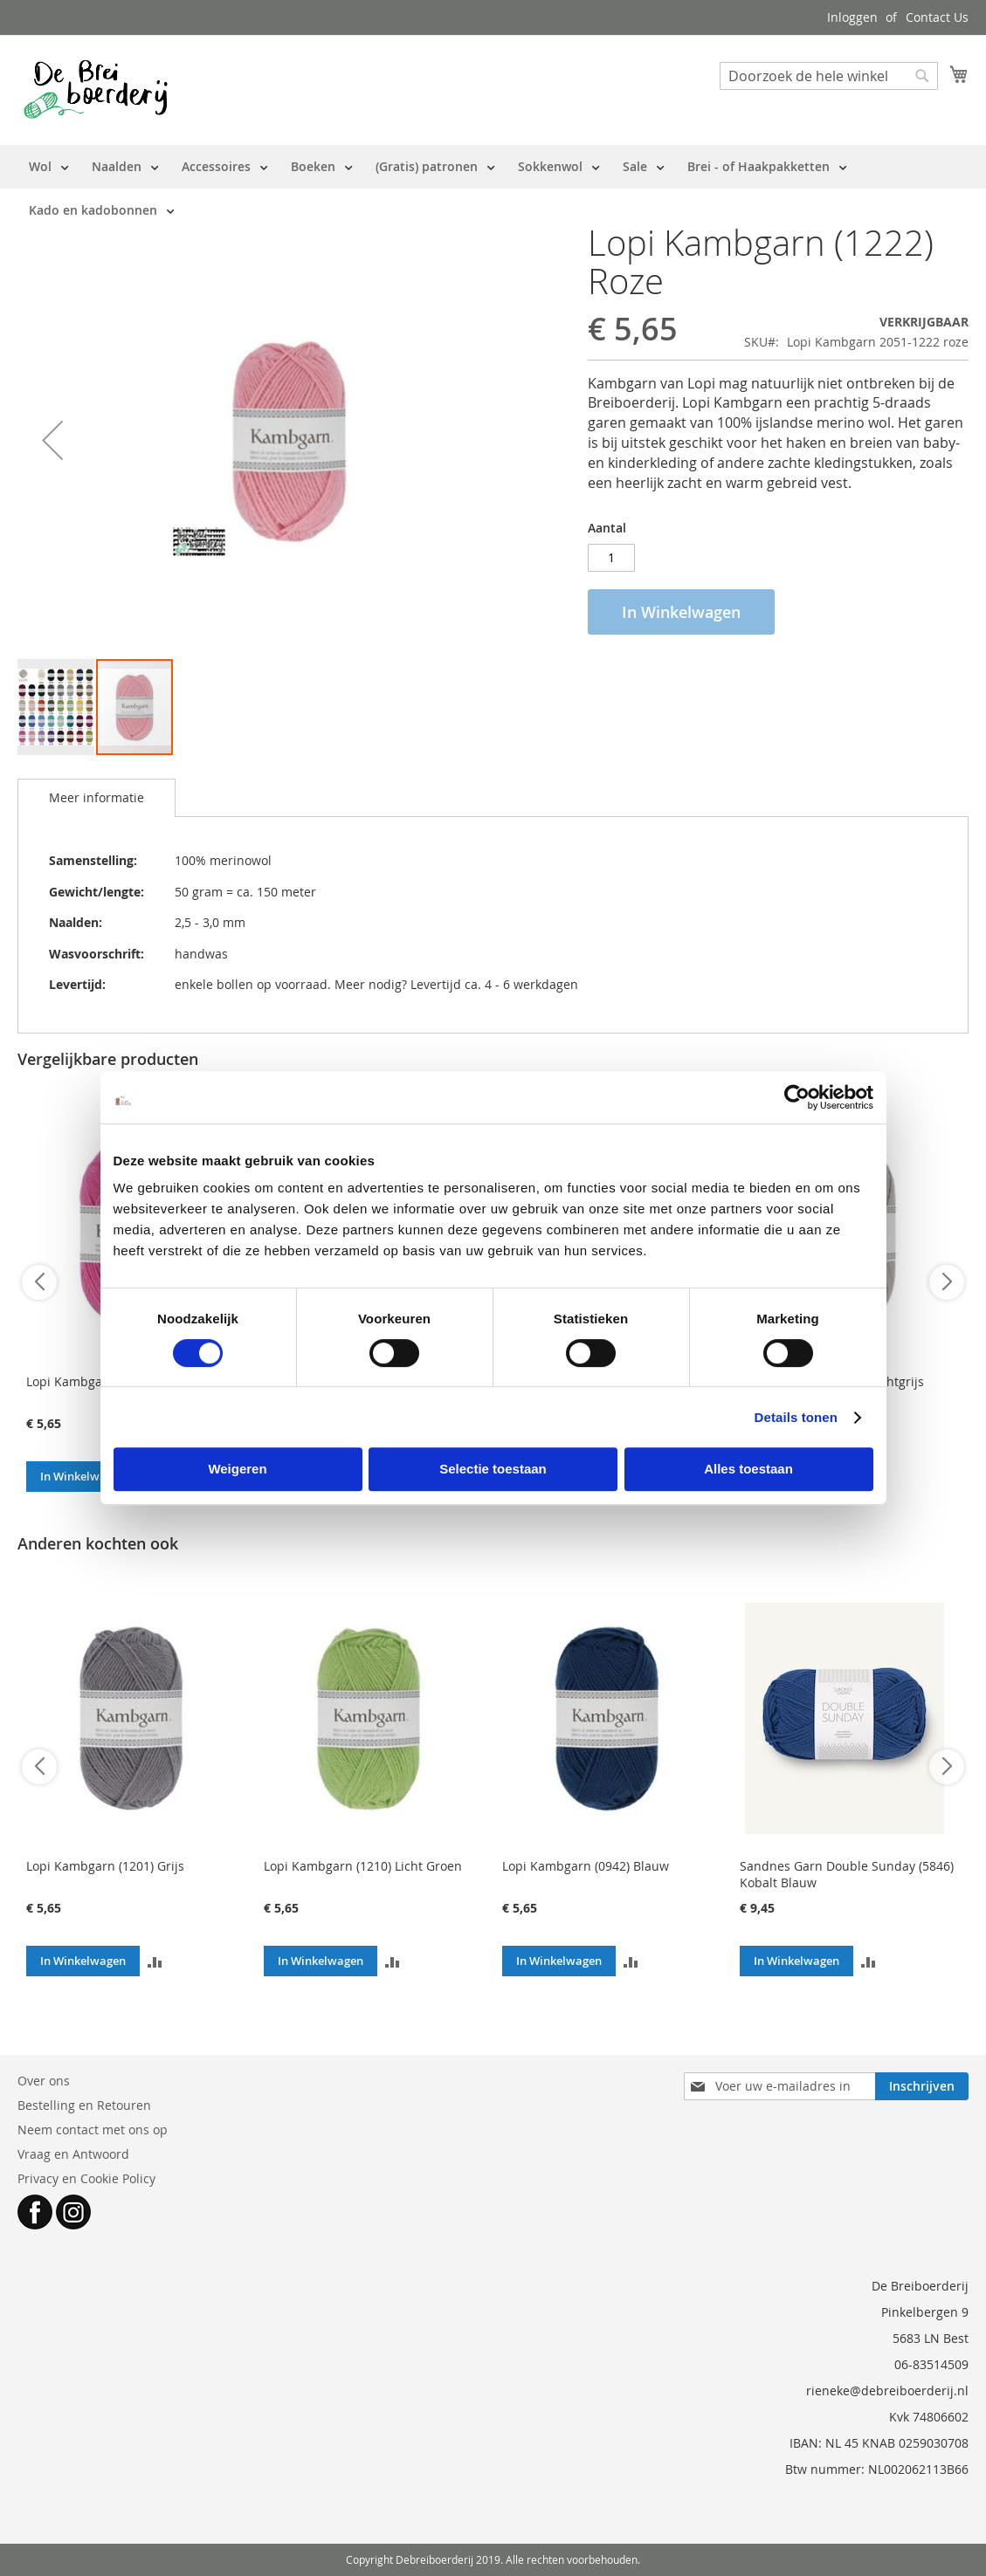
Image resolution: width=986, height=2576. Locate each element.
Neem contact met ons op (92, 2129)
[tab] (96, 798)
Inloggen (852, 17)
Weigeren (237, 1468)
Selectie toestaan (493, 1468)
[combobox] (829, 76)
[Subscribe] (922, 2086)
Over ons (43, 2080)
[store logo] (95, 89)
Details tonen (796, 1417)
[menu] (493, 188)
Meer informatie (96, 797)
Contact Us (937, 17)
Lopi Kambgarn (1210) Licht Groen (363, 1866)
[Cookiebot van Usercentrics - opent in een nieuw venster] (797, 1097)
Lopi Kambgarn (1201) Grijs (105, 1866)
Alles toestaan (748, 1468)
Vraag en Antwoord (73, 2154)
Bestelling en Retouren (84, 2105)
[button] (52, 440)
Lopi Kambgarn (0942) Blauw (585, 1866)
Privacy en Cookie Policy (86, 2178)
